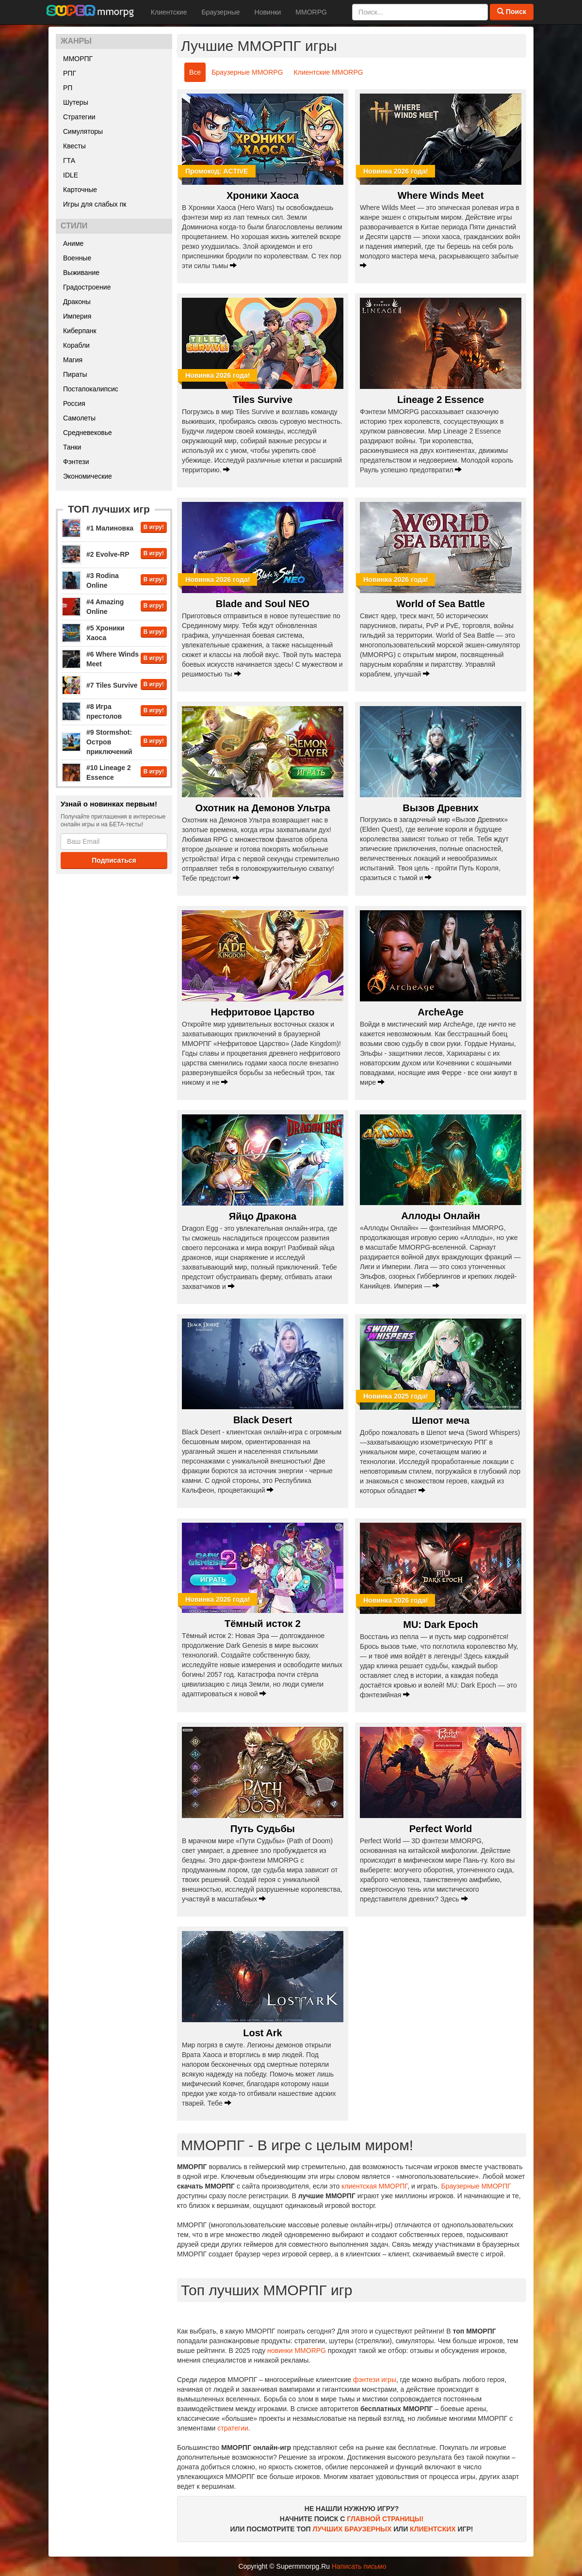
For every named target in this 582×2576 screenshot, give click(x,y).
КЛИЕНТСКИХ (433, 2529)
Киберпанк (80, 331)
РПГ (69, 73)
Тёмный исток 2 (263, 1623)
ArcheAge (440, 1012)
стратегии (232, 2428)
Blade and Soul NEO (262, 603)
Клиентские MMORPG (328, 72)
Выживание (81, 272)
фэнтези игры (374, 2379)
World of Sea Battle (440, 603)
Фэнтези (76, 462)
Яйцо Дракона (263, 1216)
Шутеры (75, 102)
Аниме (73, 243)
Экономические (87, 476)
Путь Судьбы (262, 1828)
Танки (72, 447)
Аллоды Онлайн (440, 1215)
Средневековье (87, 432)
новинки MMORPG (296, 2350)
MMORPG (311, 12)
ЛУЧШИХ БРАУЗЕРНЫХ (352, 2529)
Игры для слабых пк (94, 204)
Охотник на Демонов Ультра (262, 808)
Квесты (74, 146)
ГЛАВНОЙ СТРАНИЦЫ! (385, 2519)
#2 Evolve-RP (107, 554)
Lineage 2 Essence (440, 399)
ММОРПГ (78, 59)
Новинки (268, 12)
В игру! (154, 527)
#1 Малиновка (109, 528)
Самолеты (79, 418)
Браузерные (220, 12)
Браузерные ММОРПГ (476, 2186)
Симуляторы (83, 131)
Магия (72, 360)
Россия (74, 403)
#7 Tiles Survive (112, 685)
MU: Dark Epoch (440, 1624)
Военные (77, 258)
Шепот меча (440, 1420)
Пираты (75, 374)
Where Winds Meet (441, 195)
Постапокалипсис (90, 389)
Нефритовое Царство (262, 1012)
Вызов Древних (440, 808)
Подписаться (114, 860)
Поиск (511, 12)
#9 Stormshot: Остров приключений (109, 742)
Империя (77, 316)
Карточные (80, 189)
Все (195, 72)
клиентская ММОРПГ (374, 2186)
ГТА (69, 160)
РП (67, 88)
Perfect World (440, 1828)
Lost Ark (262, 2033)
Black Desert (262, 1420)
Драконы (77, 302)
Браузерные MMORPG (247, 72)
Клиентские (169, 12)
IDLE (70, 175)
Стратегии (79, 117)
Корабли (76, 345)
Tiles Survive (262, 399)
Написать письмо (359, 2566)
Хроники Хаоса (262, 195)
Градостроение (87, 287)
